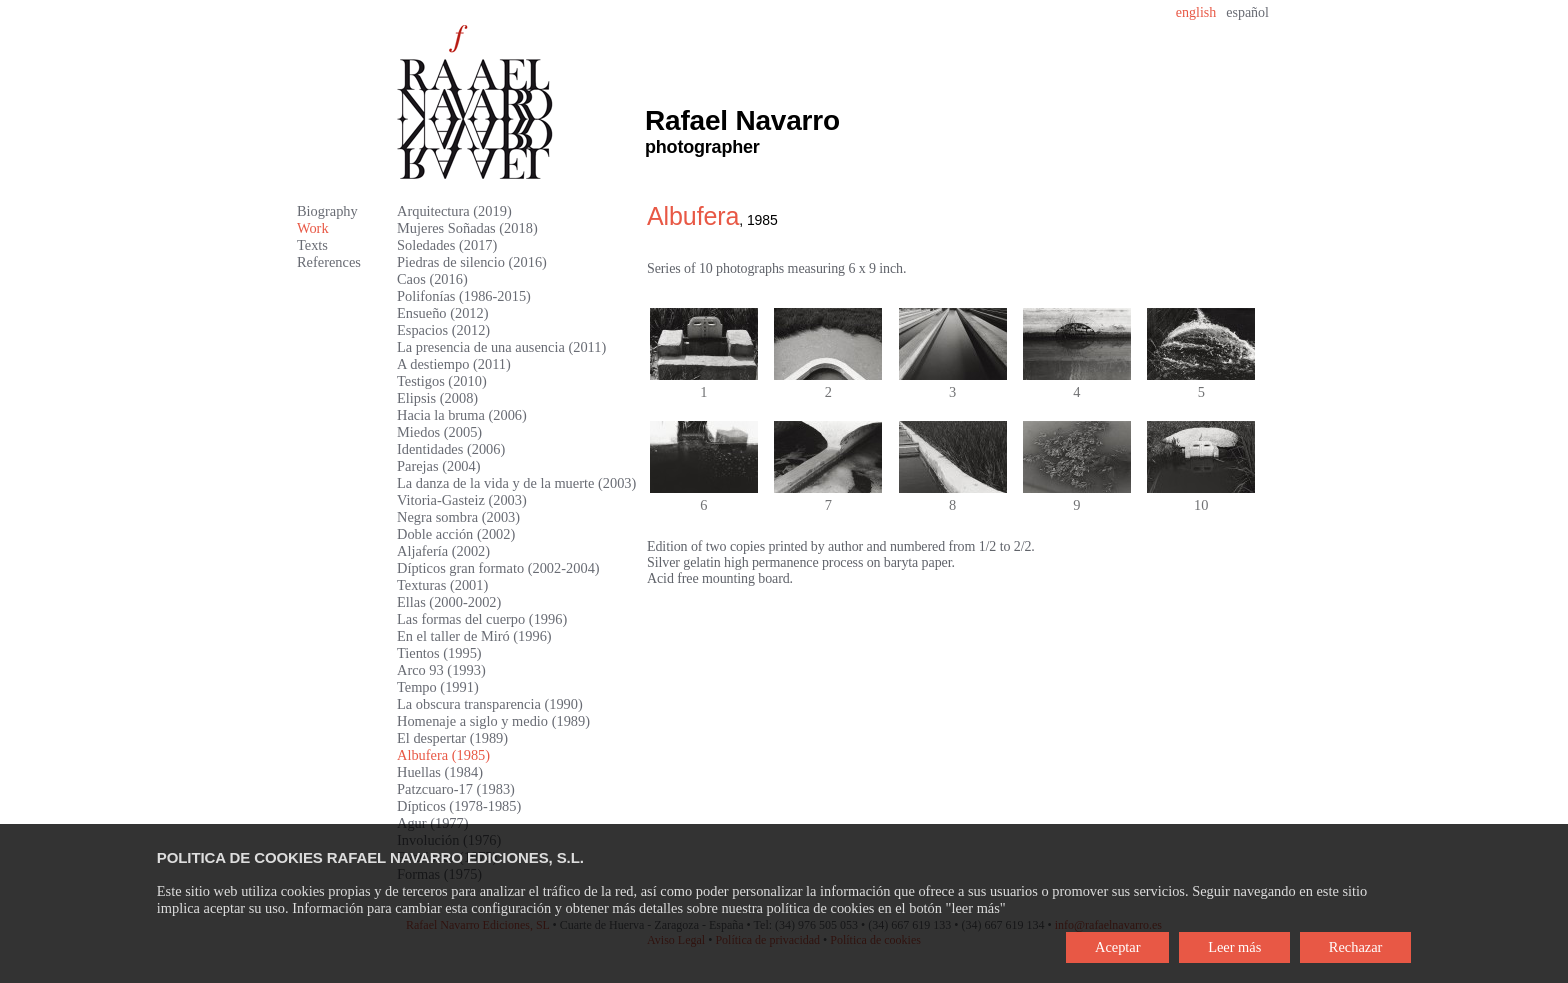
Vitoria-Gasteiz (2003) (462, 500)
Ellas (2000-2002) (449, 602)
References (329, 262)
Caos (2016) (432, 279)
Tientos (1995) (439, 653)
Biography (327, 211)
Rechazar (1356, 947)
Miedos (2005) (439, 432)
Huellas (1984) (440, 772)
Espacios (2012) (443, 330)
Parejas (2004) (439, 466)
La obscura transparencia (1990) (490, 704)
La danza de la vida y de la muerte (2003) (516, 483)
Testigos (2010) (442, 381)
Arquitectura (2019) (454, 211)
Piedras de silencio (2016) (472, 262)
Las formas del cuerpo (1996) (482, 619)
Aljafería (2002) (443, 551)
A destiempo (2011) (454, 364)
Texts (312, 245)
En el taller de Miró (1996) (474, 636)
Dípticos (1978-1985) (459, 806)
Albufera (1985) (443, 755)
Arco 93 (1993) (441, 670)
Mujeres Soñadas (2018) (467, 228)
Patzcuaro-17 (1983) (456, 789)
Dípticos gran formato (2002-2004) (498, 568)
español (1247, 12)
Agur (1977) (433, 823)
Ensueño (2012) (443, 313)
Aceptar (1118, 947)
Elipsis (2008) (437, 398)
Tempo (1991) (438, 687)
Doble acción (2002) (456, 534)
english (1196, 12)
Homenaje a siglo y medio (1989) (493, 721)
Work (313, 228)
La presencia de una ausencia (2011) (501, 347)
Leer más (1234, 947)
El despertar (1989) (452, 738)
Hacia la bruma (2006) (462, 415)
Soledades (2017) (447, 245)
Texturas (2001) (442, 585)
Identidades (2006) (451, 449)
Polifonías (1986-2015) (464, 296)
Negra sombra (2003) (458, 517)
